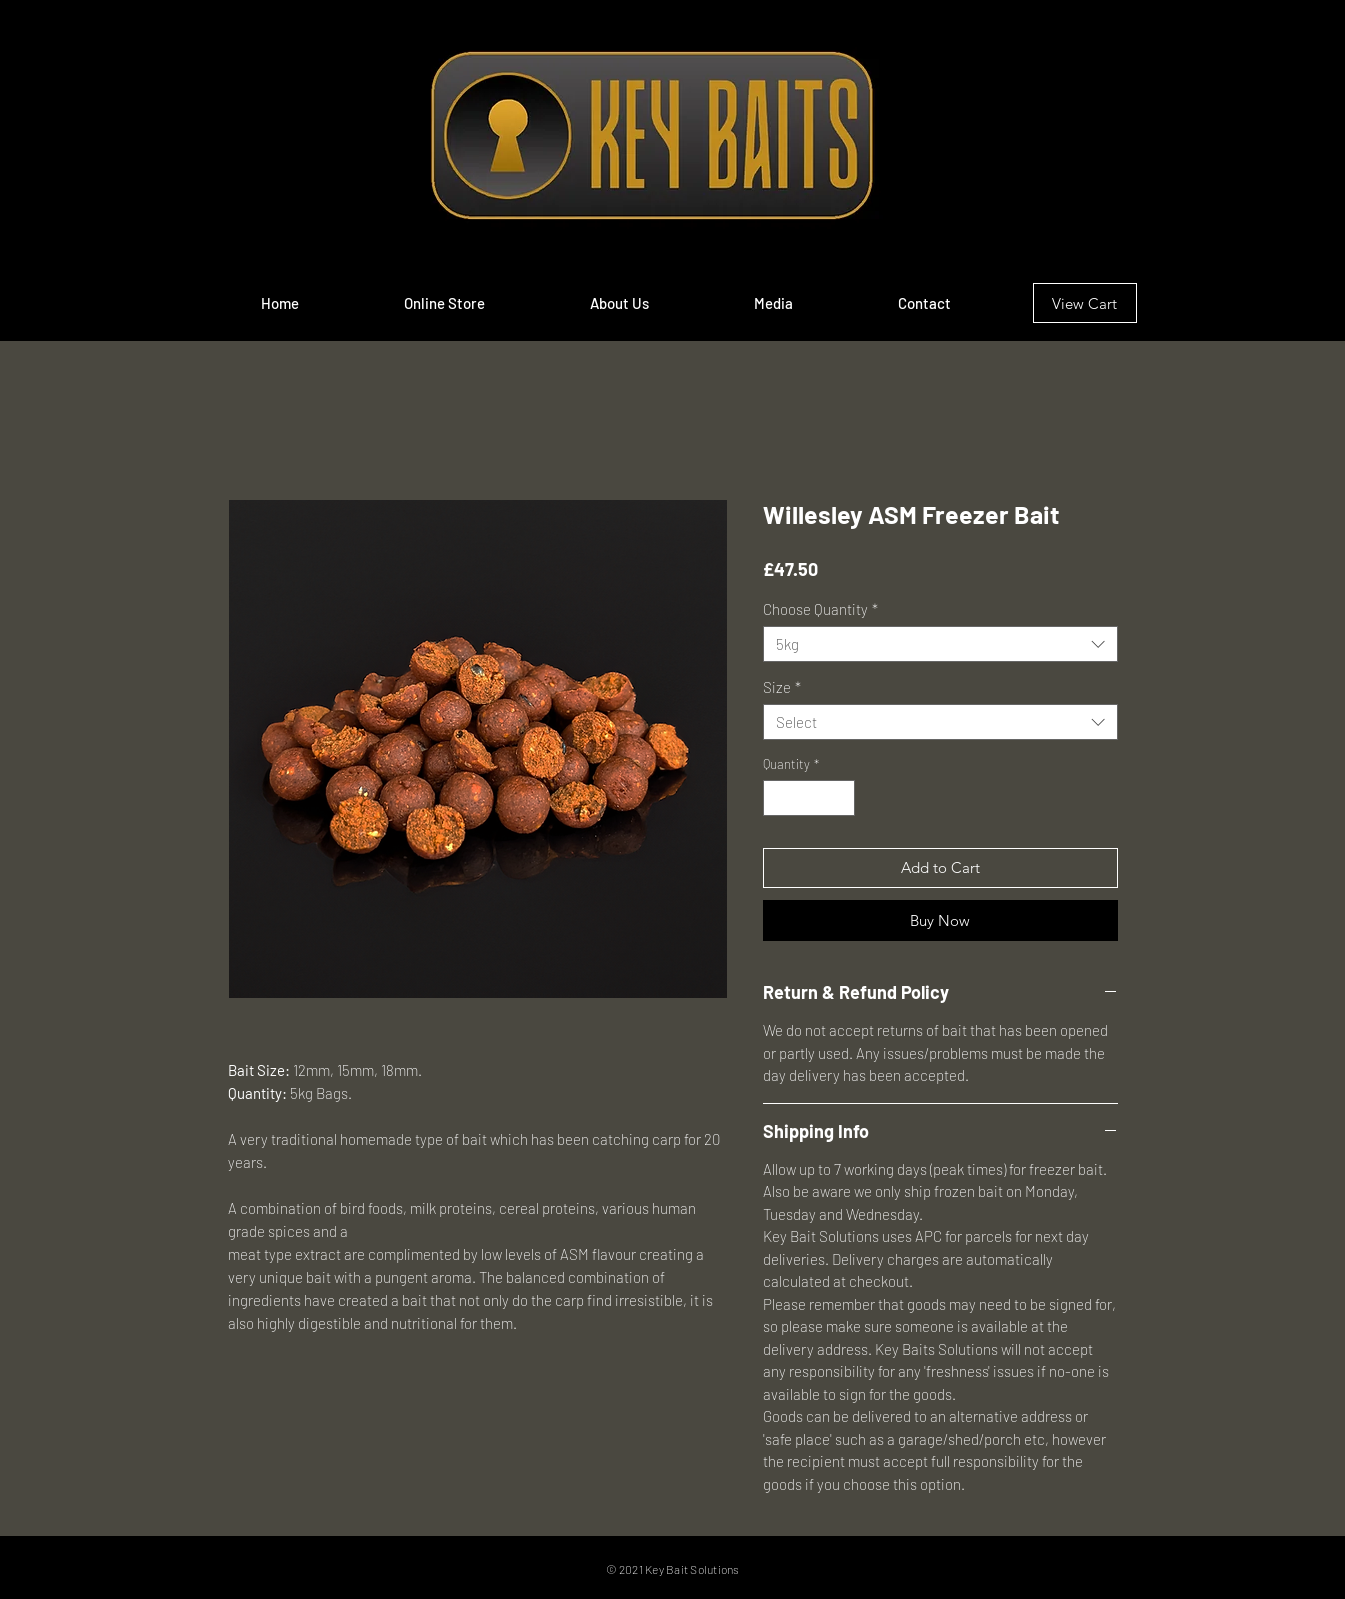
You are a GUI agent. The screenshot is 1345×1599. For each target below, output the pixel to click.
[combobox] (940, 644)
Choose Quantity (820, 609)
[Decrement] (778, 798)
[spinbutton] (808, 798)
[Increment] (840, 798)
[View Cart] (1085, 303)
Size (782, 687)
